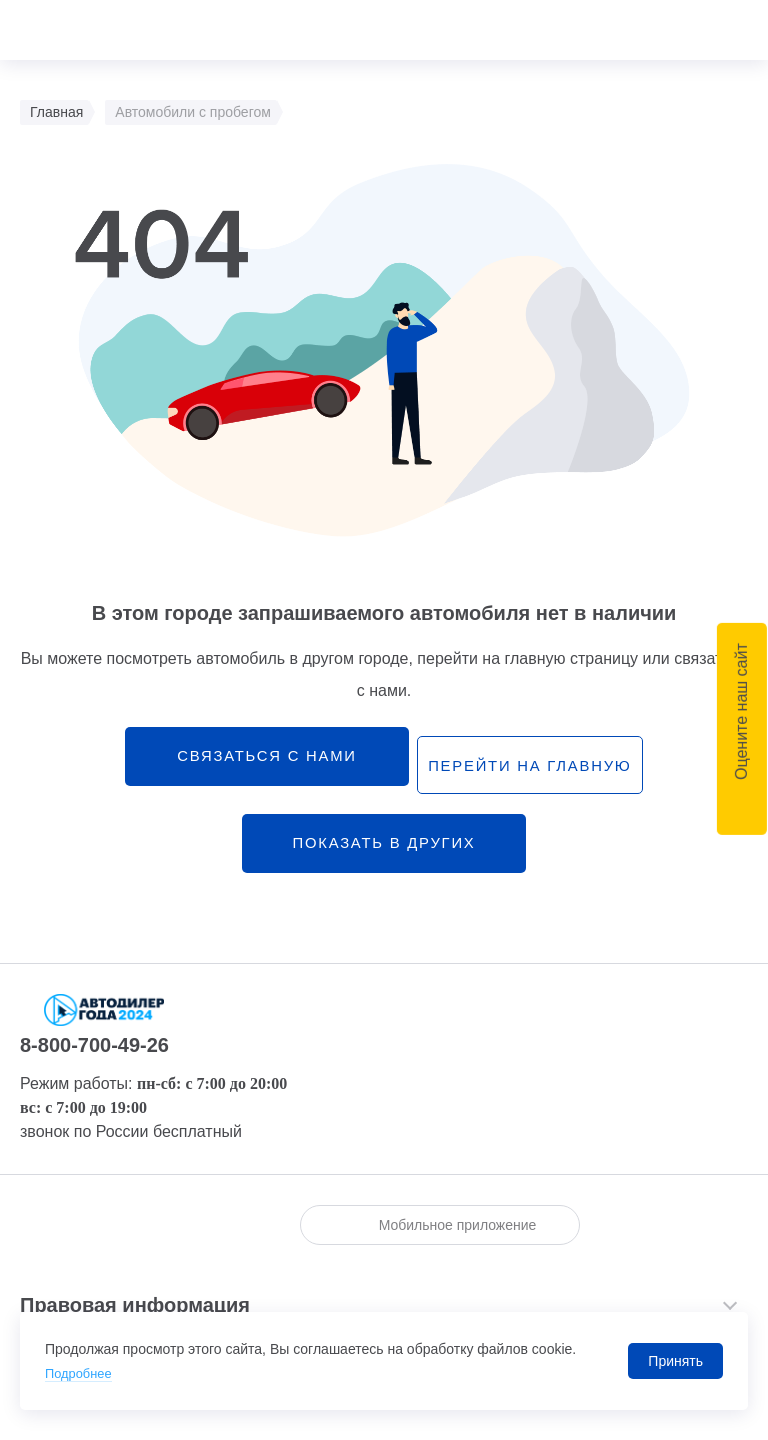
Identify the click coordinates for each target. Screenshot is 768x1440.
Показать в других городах (383, 865)
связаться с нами (253, 761)
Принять (675, 1361)
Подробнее (81, 1373)
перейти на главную (532, 762)
